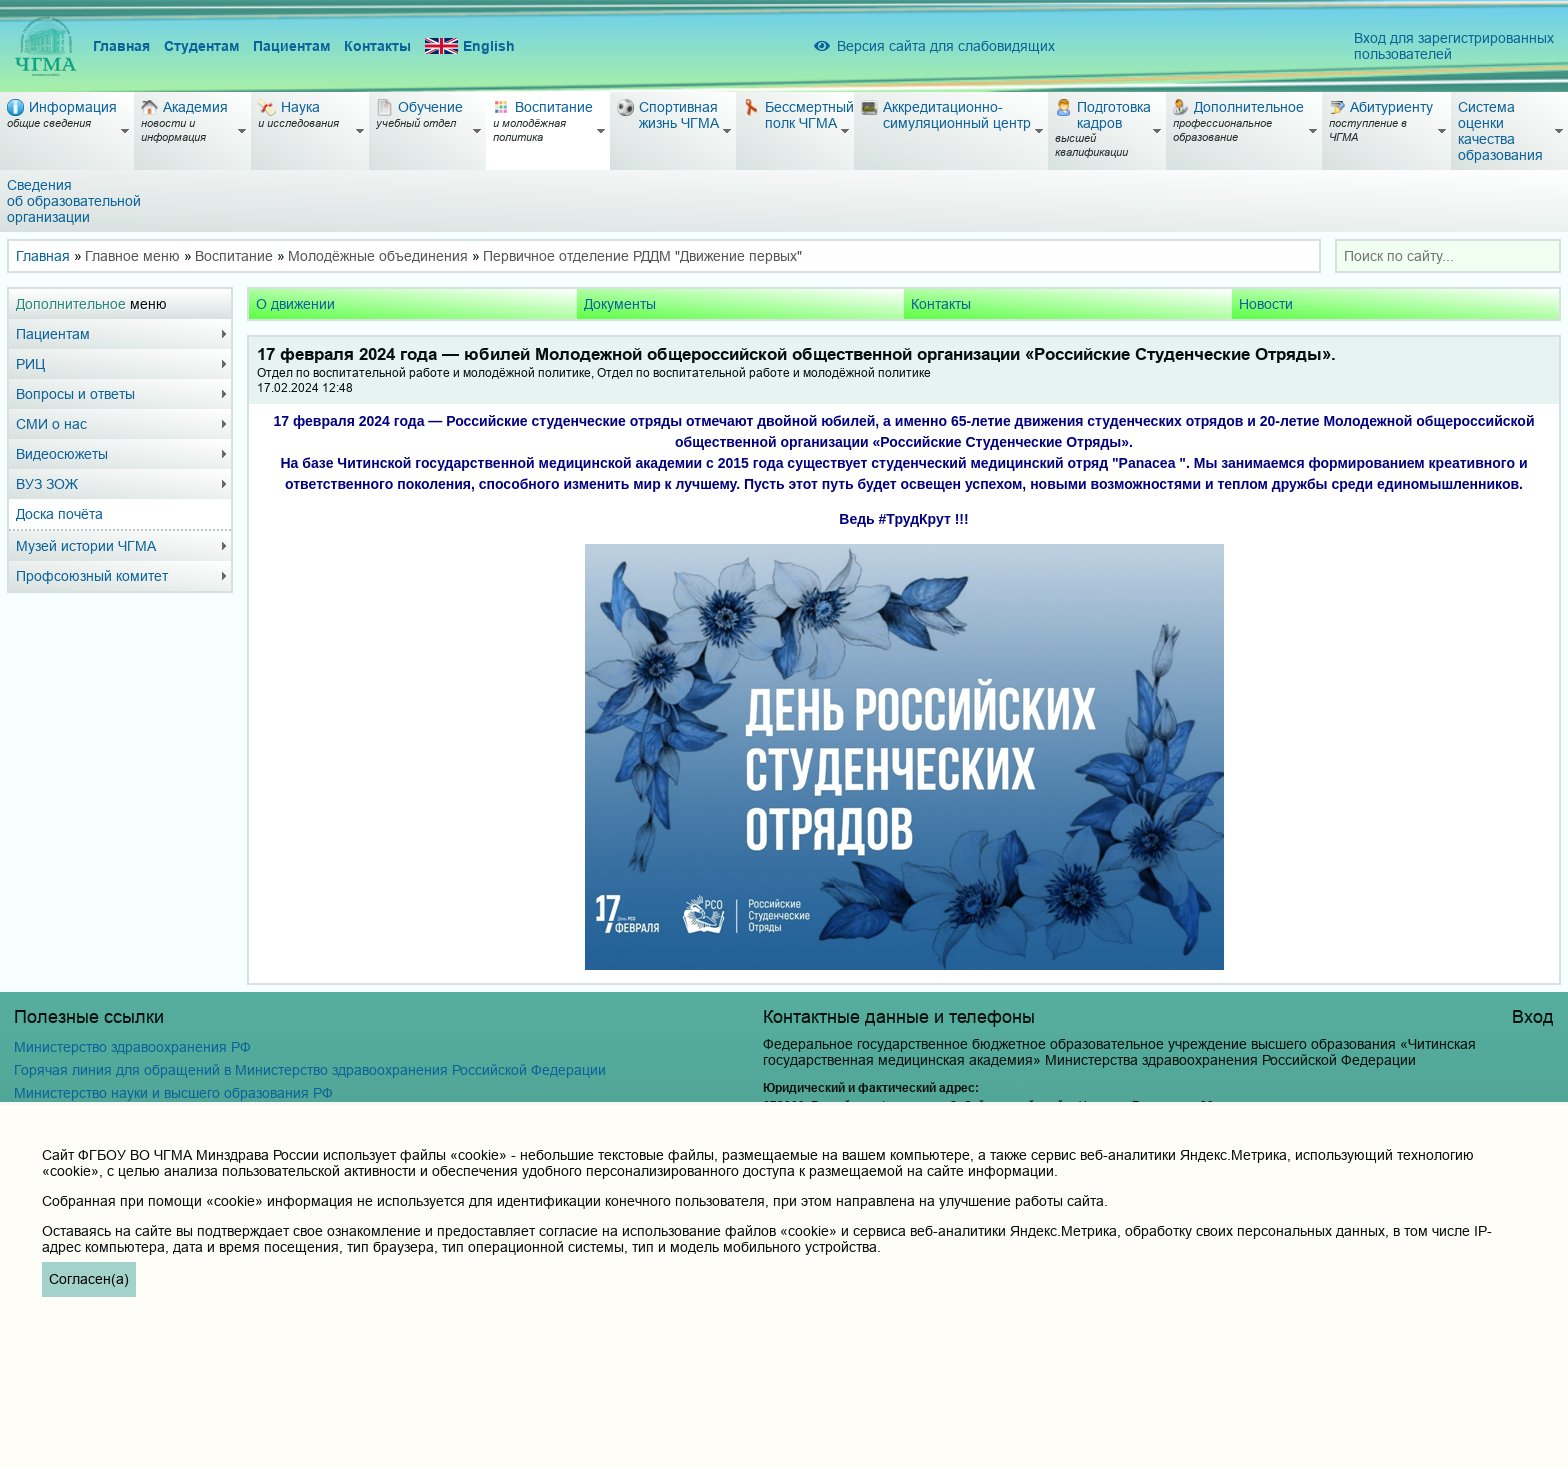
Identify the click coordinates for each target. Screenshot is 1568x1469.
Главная (121, 46)
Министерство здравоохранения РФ (132, 1047)
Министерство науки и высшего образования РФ (173, 1093)
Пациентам (291, 46)
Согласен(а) (89, 1279)
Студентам (201, 46)
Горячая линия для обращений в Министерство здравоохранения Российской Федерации (310, 1070)
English (470, 46)
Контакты (377, 46)
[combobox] (1448, 256)
